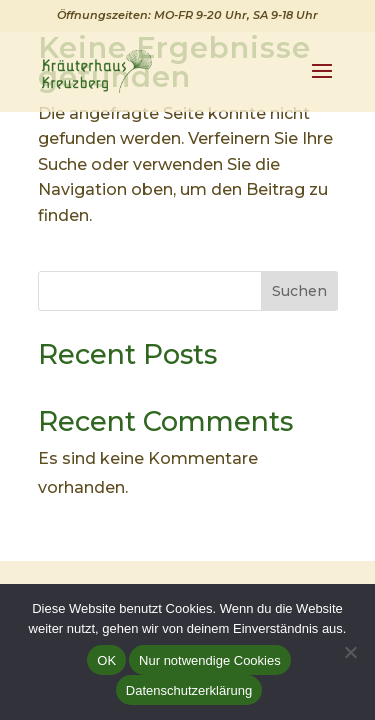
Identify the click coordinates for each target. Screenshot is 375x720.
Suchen (299, 291)
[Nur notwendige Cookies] (350, 652)
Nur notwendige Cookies (210, 660)
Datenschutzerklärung (189, 690)
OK (106, 660)
